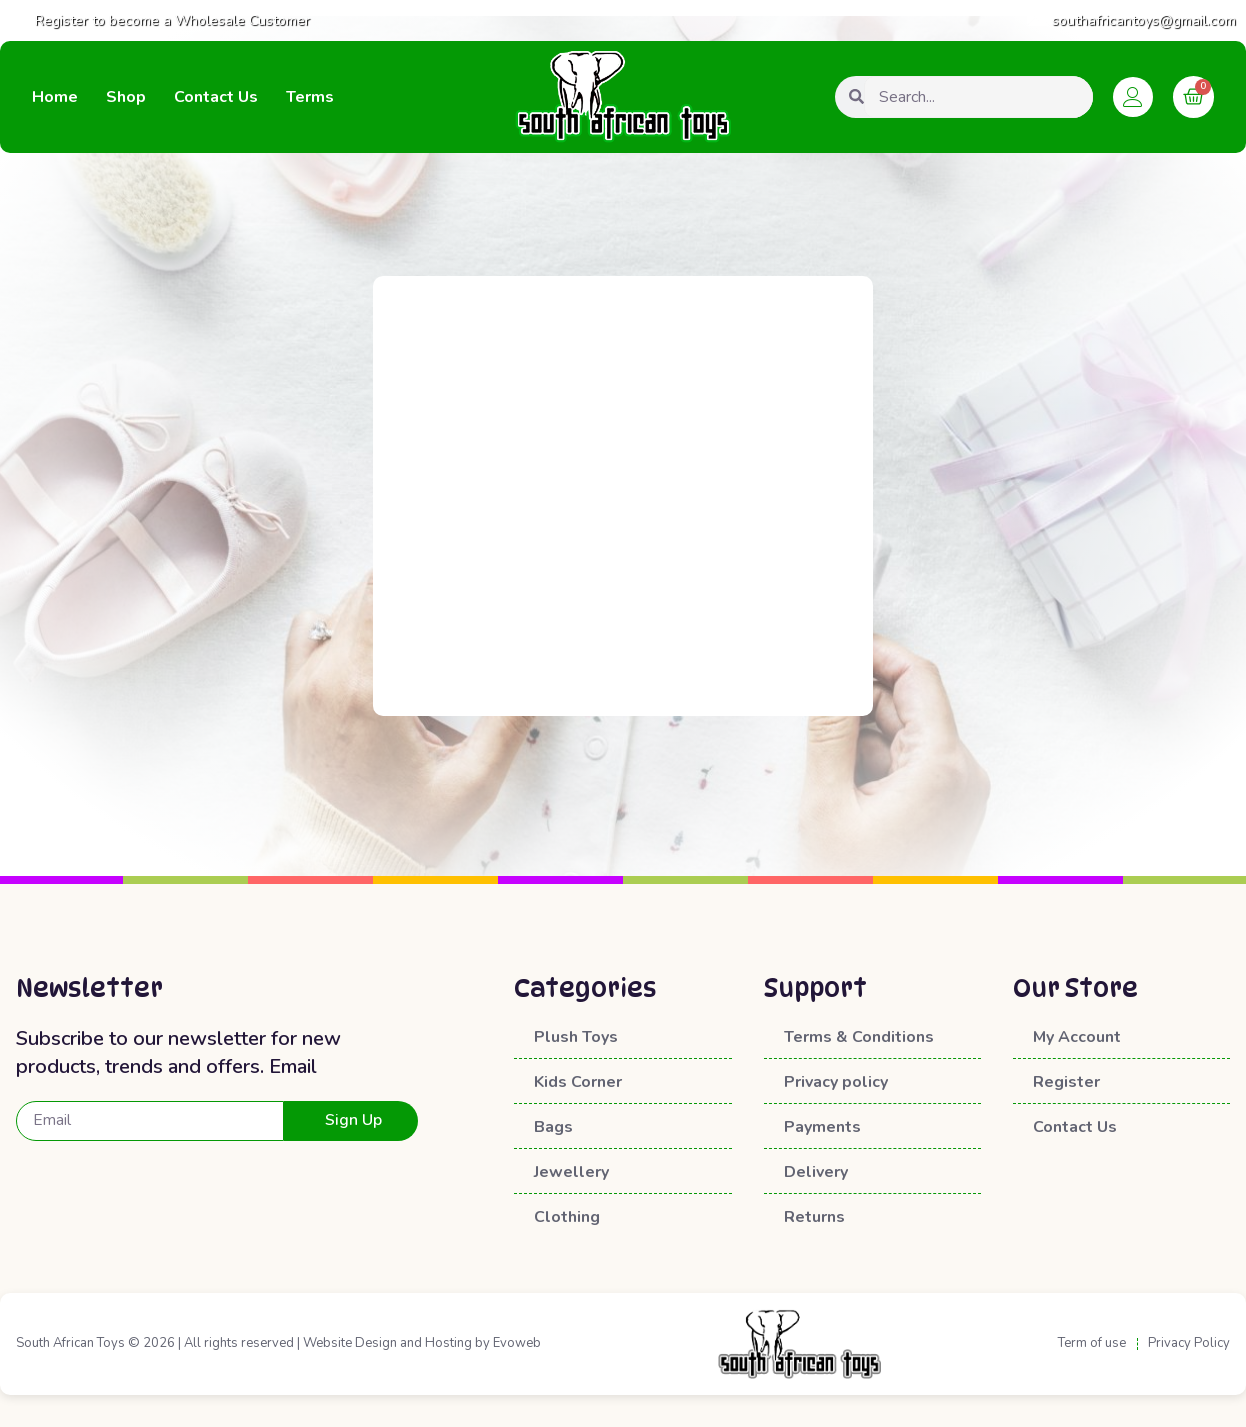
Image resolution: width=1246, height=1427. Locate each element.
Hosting (448, 1343)
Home (55, 97)
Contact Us (216, 97)
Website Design (350, 1343)
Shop (126, 97)
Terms (310, 97)
